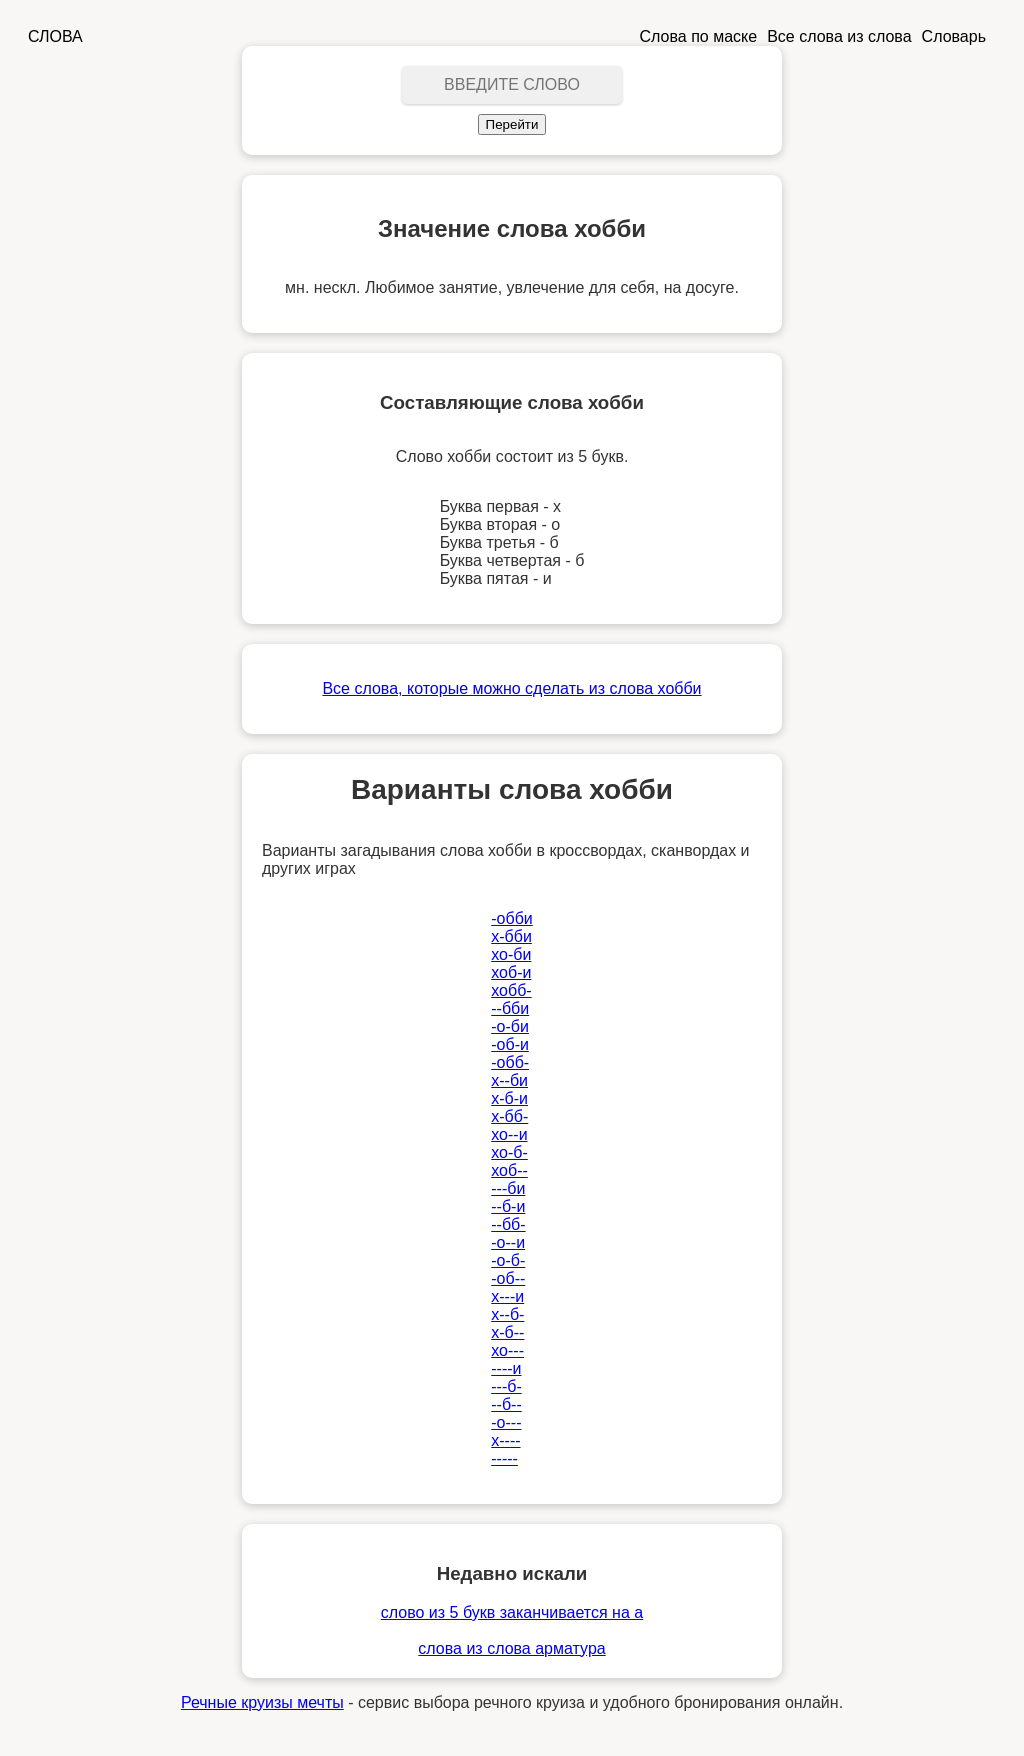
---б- (506, 1386)
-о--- (506, 1422)
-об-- (508, 1278)
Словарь (954, 36)
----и (506, 1368)
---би (508, 1188)
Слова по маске (699, 36)
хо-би (511, 954)
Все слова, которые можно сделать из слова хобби (511, 688)
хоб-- (509, 1170)
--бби (510, 1008)
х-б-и (509, 1098)
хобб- (511, 990)
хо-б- (509, 1152)
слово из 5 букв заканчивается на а (512, 1612)
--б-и (508, 1206)
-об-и (510, 1044)
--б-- (506, 1404)
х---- (505, 1440)
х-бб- (509, 1116)
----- (504, 1458)
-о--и (508, 1242)
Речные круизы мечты (262, 1702)
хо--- (507, 1350)
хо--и (509, 1134)
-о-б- (508, 1260)
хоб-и (511, 972)
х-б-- (507, 1332)
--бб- (508, 1224)
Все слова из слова (839, 36)
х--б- (507, 1314)
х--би (509, 1080)
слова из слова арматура (511, 1648)
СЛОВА (55, 36)
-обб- (510, 1062)
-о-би (510, 1026)
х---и (507, 1296)
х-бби (511, 936)
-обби (512, 918)
